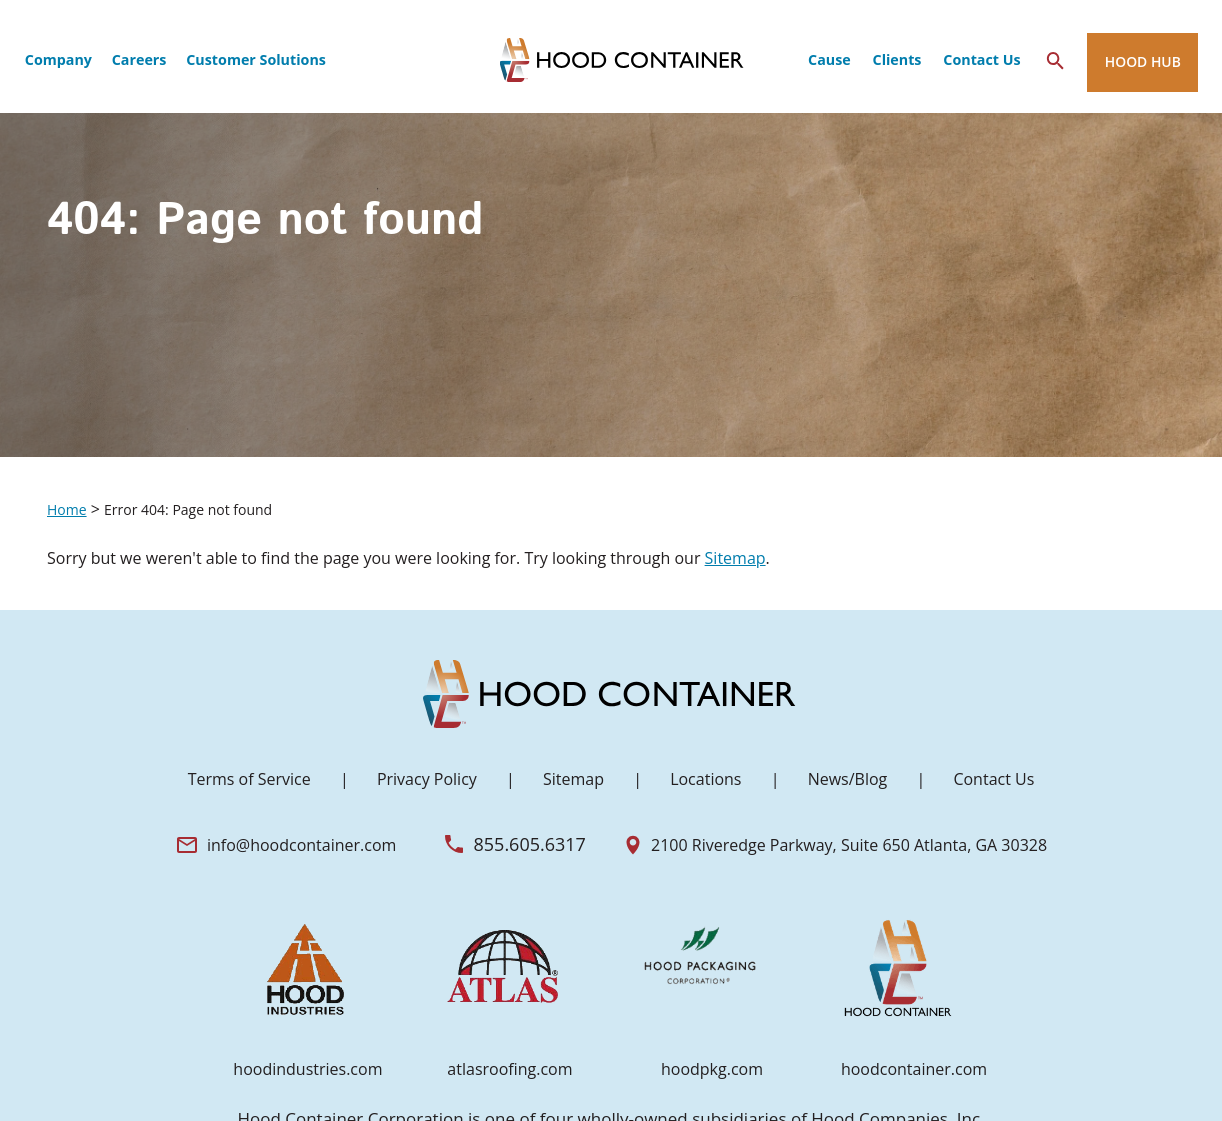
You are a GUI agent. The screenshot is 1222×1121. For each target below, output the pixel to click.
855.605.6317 (530, 844)
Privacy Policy (427, 779)
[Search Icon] (1056, 61)
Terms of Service (249, 779)
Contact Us (993, 779)
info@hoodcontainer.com (301, 845)
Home (67, 509)
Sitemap (735, 558)
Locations (705, 779)
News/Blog (848, 779)
